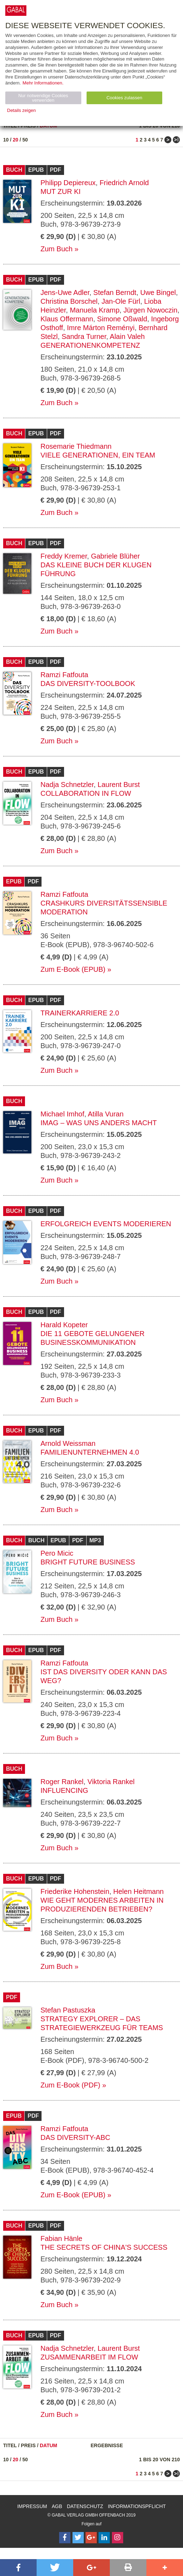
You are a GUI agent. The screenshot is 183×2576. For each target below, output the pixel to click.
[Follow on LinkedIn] (104, 2537)
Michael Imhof (62, 1114)
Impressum (32, 2506)
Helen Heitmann (138, 1891)
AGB (57, 2506)
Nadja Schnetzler (67, 784)
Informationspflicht (137, 2506)
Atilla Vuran (106, 1114)
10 (6, 140)
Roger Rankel (61, 1781)
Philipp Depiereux (68, 183)
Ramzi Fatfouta (64, 675)
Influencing (64, 1790)
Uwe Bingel (158, 292)
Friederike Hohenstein (74, 1891)
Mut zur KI (60, 191)
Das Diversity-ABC (75, 2137)
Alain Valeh (127, 336)
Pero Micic (56, 1553)
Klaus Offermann (66, 319)
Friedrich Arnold (124, 183)
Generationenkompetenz (90, 345)
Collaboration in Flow (85, 793)
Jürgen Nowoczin (150, 310)
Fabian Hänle (61, 2238)
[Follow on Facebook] (64, 2537)
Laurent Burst (118, 784)
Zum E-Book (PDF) (70, 2085)
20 (15, 140)
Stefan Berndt (114, 292)
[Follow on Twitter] (78, 2537)
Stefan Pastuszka (67, 2010)
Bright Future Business (87, 1562)
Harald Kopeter (64, 1325)
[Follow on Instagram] (117, 2537)
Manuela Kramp (94, 310)
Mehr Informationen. (43, 83)
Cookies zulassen (124, 97)
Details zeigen (21, 110)
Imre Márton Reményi (100, 328)
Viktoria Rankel (110, 1781)
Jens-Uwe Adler (64, 292)
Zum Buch (56, 249)
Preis (28, 2445)
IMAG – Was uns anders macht (98, 1123)
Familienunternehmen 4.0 (89, 1452)
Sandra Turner (84, 336)
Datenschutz (85, 2506)
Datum (48, 2445)
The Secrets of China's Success (104, 2247)
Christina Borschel (68, 301)
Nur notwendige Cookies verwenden (43, 98)
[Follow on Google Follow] (91, 2537)
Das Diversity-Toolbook (87, 683)
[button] (18, 2567)
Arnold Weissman (67, 1443)
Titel (10, 2445)
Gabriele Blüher (115, 556)
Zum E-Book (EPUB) (72, 969)
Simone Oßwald (122, 319)
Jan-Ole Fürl (120, 301)
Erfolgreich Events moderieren (105, 1224)
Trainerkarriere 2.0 (79, 1013)
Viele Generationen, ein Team (97, 455)
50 (25, 140)
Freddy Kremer (63, 556)
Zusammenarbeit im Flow (89, 2357)
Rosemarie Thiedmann (76, 446)
